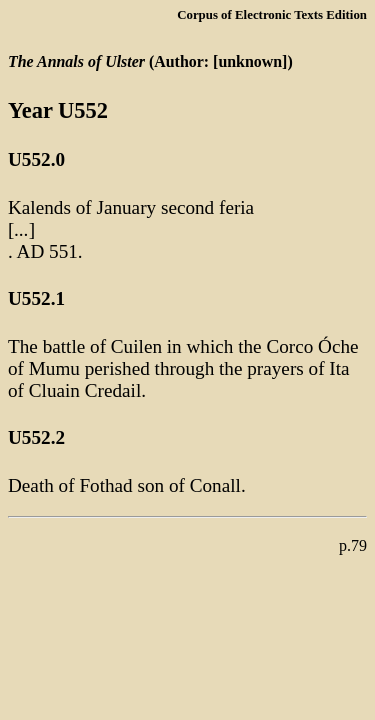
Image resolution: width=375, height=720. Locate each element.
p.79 (353, 545)
